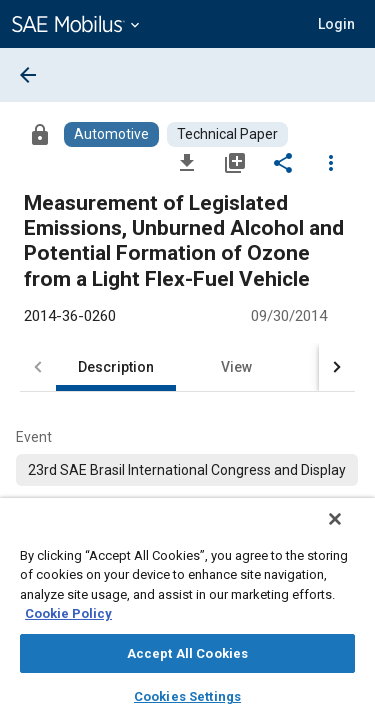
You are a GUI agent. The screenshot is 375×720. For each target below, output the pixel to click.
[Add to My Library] (235, 162)
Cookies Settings (187, 696)
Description (116, 367)
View (236, 367)
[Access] (40, 134)
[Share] (283, 162)
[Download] (187, 162)
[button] (336, 24)
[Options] (331, 162)
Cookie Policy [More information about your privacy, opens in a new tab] (68, 613)
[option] (187, 470)
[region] (187, 615)
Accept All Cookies (187, 653)
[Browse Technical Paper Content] (227, 134)
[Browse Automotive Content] (111, 134)
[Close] (349, 532)
